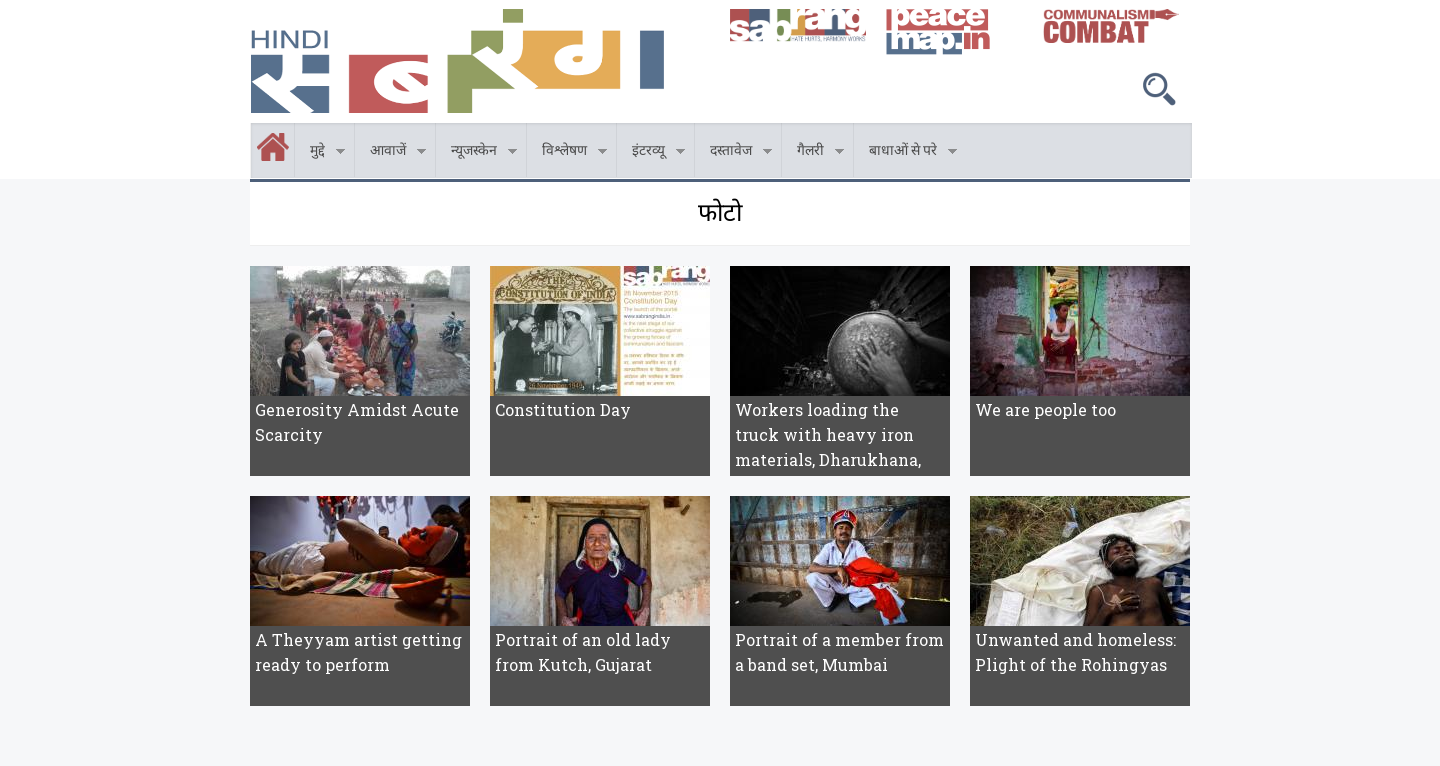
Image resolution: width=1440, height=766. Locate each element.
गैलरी (813, 153)
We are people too (1045, 409)
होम (252, 134)
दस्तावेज (733, 153)
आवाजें (390, 153)
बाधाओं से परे (905, 153)
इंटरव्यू (651, 153)
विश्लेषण (567, 153)
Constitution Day (563, 409)
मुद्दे (320, 153)
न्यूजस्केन (476, 153)
